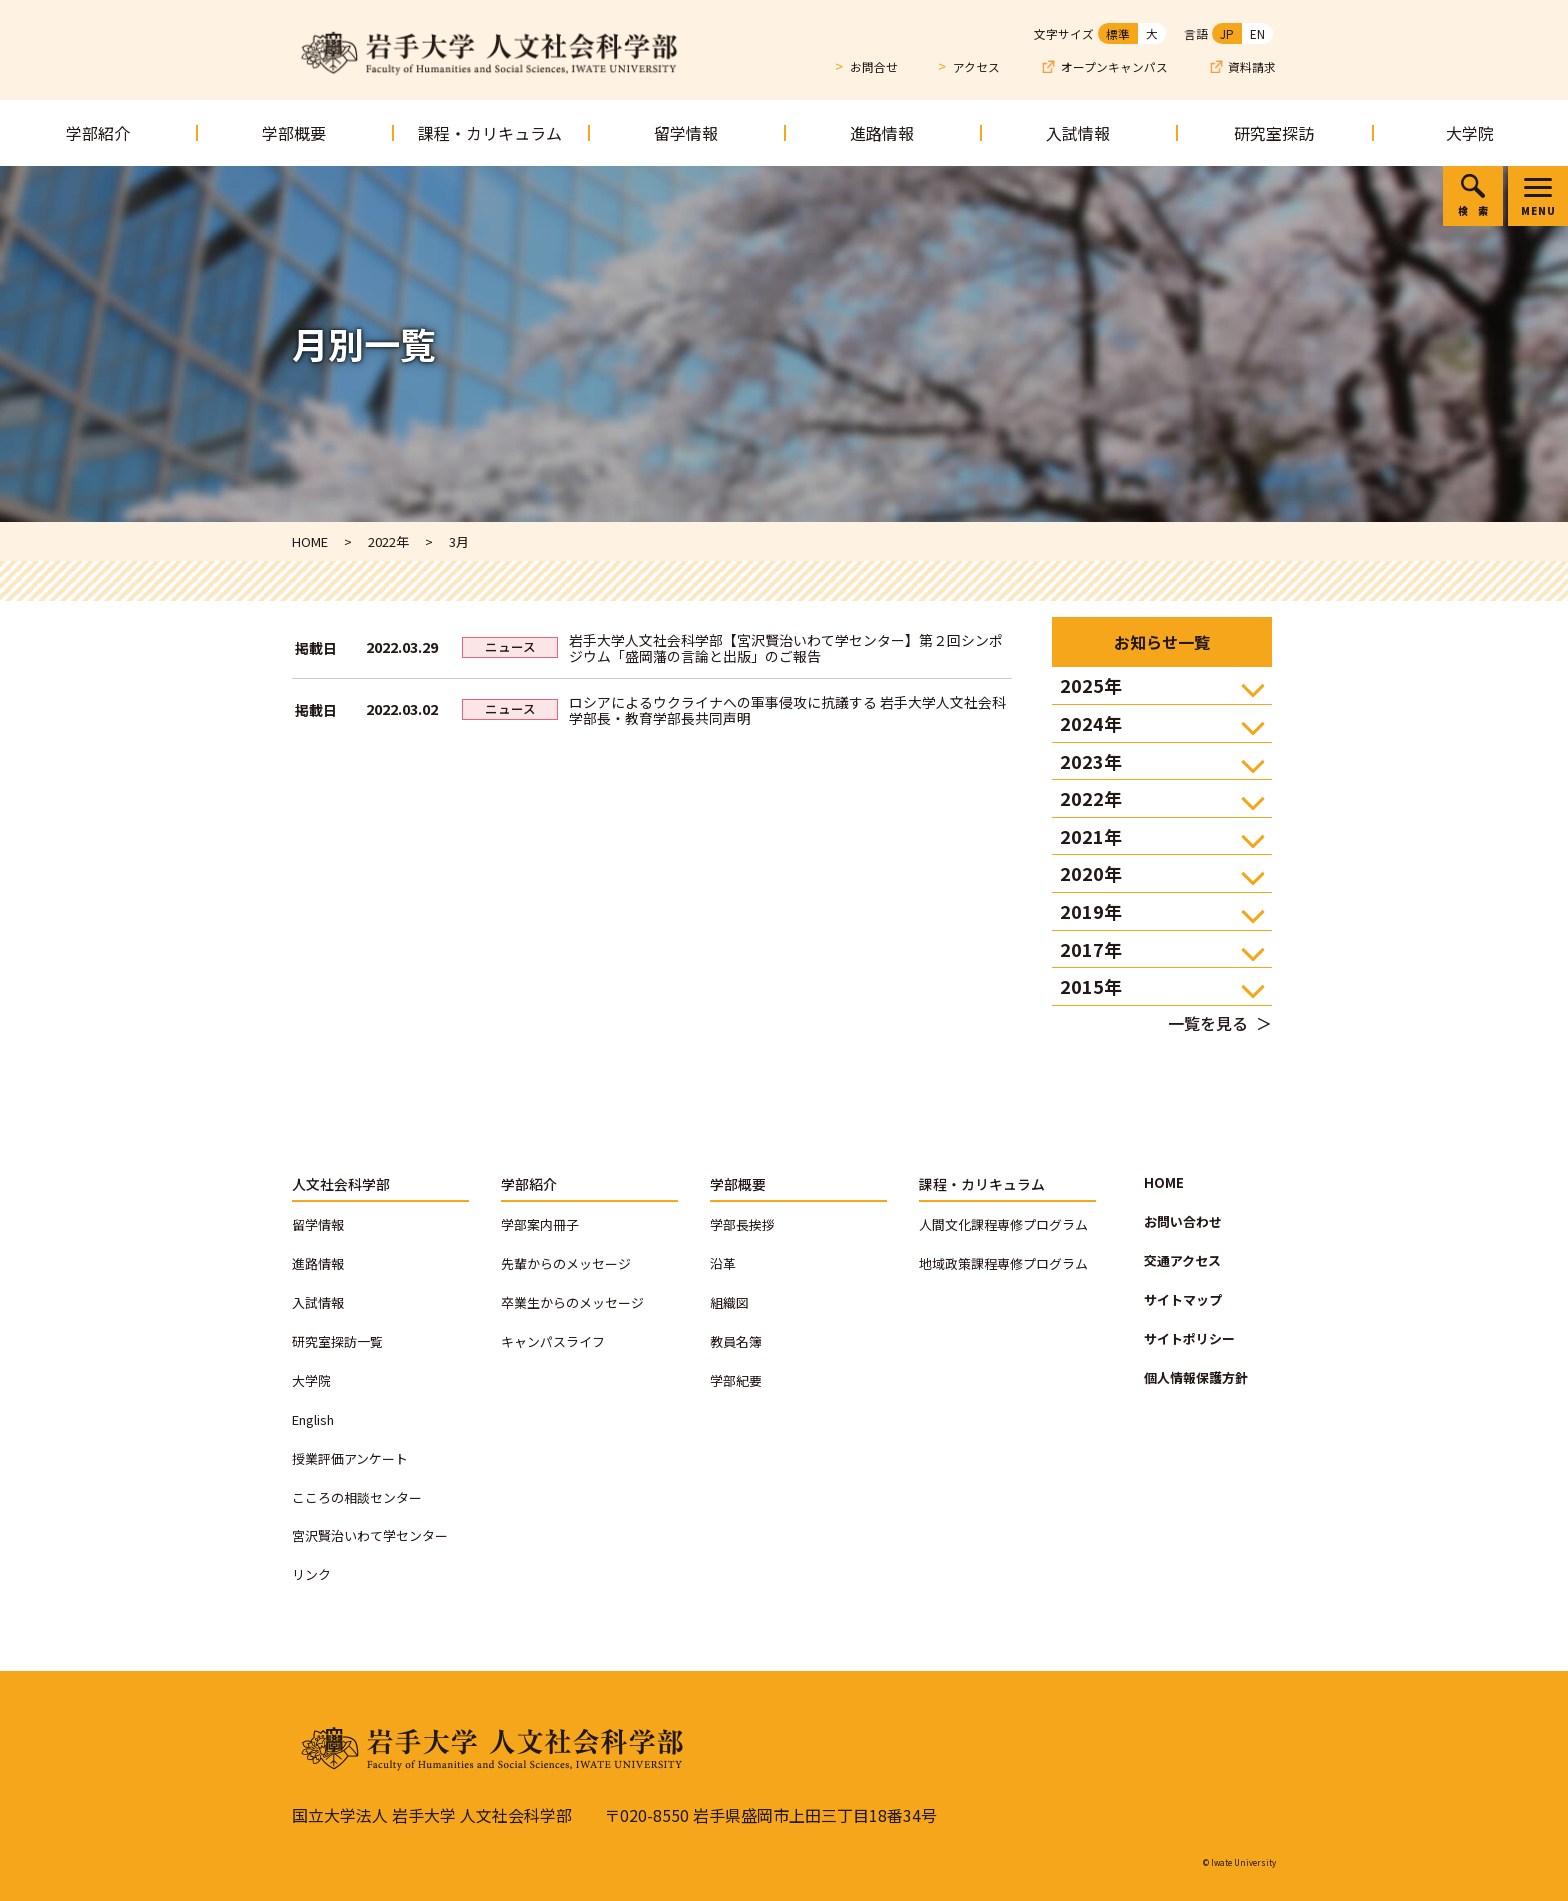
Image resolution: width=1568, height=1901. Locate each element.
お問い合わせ (1183, 1221)
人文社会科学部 (341, 1184)
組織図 (729, 1302)
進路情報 (882, 133)
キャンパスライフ (553, 1341)
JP (1227, 33)
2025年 (1091, 685)
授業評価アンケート (350, 1458)
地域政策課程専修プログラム (1003, 1263)
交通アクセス (1182, 1260)
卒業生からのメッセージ (572, 1302)
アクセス (976, 66)
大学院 (1470, 133)
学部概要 (294, 133)
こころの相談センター (357, 1497)
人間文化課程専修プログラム (1003, 1224)
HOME (1164, 1182)
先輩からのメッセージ (566, 1263)
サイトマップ (1183, 1299)
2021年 (1091, 836)
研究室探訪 (1274, 133)
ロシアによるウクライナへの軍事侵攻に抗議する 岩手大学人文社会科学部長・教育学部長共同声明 (787, 710)
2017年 (1091, 949)
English (313, 1419)
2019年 (1091, 911)
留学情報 (686, 133)
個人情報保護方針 (1196, 1377)
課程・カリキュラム (490, 133)
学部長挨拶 (742, 1224)
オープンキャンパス (1114, 67)
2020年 (1091, 873)
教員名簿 (736, 1341)
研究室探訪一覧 (337, 1341)
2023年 (1091, 761)
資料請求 (1252, 67)
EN (1257, 33)
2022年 (1091, 798)
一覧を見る (1208, 1023)
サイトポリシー (1189, 1338)
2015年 (1091, 986)
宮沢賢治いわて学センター (370, 1535)
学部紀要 (736, 1380)
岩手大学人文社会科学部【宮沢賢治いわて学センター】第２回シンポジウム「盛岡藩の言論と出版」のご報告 (786, 648)
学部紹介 (98, 133)
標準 (1118, 33)
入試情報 (1078, 133)
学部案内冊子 (540, 1224)
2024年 (1091, 723)
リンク (311, 1574)
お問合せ (874, 66)
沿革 (723, 1263)
